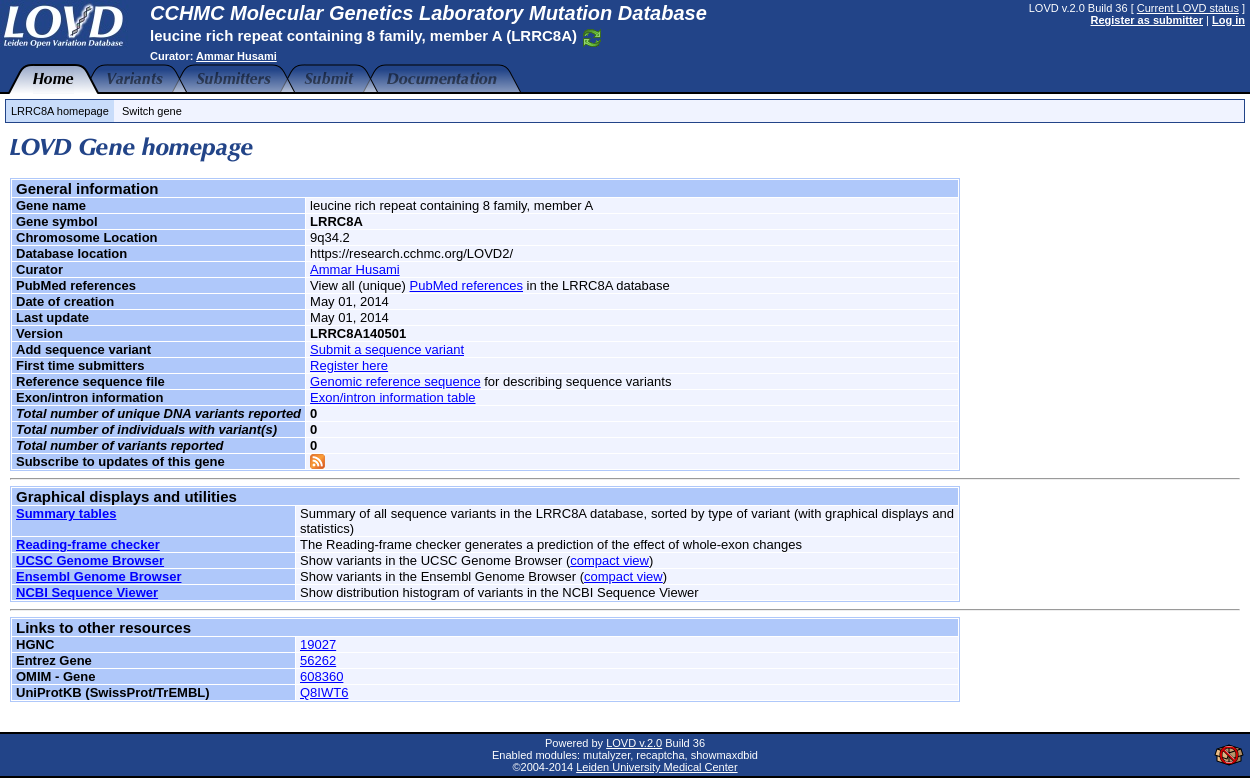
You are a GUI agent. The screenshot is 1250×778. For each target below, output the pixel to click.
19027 (318, 644)
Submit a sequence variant (387, 349)
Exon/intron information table (392, 397)
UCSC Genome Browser (90, 560)
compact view (609, 560)
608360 (321, 676)
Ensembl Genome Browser (98, 576)
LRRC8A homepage (60, 111)
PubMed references (466, 285)
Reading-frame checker (88, 544)
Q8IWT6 (324, 692)
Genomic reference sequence (395, 381)
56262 (318, 660)
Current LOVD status (1188, 8)
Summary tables (66, 513)
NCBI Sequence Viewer (87, 592)
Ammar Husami (236, 56)
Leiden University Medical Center (656, 767)
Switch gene (152, 111)
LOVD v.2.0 (634, 743)
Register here (349, 365)
